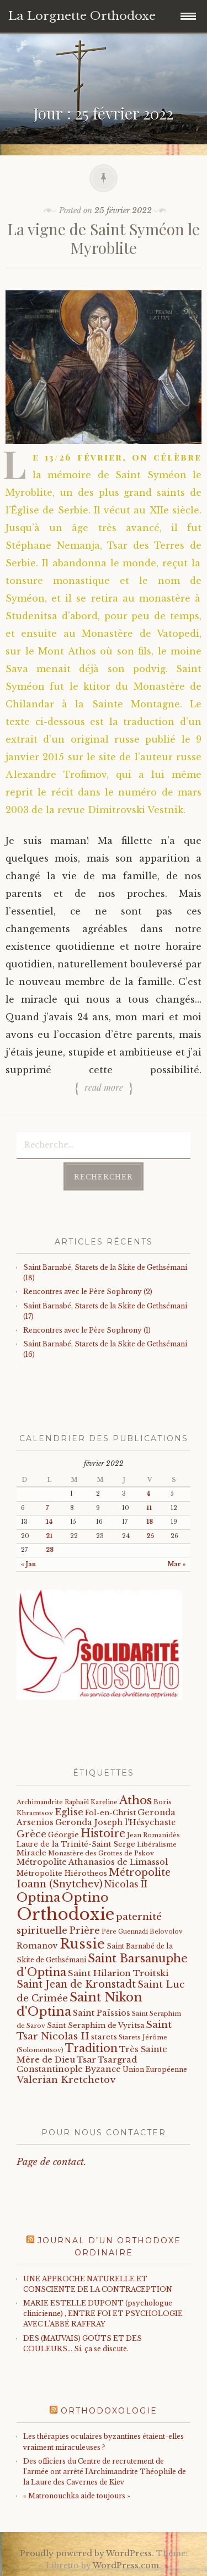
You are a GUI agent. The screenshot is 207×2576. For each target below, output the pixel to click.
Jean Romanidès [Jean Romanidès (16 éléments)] (153, 1835)
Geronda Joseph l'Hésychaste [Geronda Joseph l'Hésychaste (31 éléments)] (115, 1822)
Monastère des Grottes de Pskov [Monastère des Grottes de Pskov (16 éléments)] (101, 1853)
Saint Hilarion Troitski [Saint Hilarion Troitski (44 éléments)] (118, 1973)
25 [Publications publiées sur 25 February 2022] (150, 1536)
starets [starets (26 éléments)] (104, 2037)
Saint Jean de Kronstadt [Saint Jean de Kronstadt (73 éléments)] (76, 1984)
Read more (103, 1087)
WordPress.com (126, 2565)
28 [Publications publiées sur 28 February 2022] (50, 1550)
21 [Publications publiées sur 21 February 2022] (49, 1536)
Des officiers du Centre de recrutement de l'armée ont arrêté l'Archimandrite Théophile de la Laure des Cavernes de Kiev (104, 2471)
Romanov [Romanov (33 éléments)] (37, 1946)
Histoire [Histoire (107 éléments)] (103, 1833)
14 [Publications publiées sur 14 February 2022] (49, 1521)
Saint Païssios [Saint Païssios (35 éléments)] (101, 2013)
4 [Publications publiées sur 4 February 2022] (148, 1493)
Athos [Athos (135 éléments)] (135, 1800)
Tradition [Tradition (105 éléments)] (91, 2048)
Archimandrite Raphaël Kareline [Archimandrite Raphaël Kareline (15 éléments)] (67, 1802)
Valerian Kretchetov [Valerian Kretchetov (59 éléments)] (66, 2080)
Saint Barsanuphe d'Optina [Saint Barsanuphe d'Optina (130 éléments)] (102, 1964)
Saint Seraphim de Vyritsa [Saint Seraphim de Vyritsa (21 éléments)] (95, 2025)
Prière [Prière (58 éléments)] (84, 1930)
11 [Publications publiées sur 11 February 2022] (149, 1508)
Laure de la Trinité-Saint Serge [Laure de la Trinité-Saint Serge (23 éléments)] (76, 1844)
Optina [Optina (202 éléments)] (38, 1897)
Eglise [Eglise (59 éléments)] (69, 1812)
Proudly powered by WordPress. (87, 2553)
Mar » (177, 1564)
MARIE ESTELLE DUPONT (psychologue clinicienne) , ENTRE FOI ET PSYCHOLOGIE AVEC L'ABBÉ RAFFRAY (103, 2313)
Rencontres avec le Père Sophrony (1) (87, 1330)
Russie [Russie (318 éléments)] (82, 1944)
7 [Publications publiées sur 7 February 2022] (47, 1508)
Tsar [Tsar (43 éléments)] (86, 2059)
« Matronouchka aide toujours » (76, 2496)
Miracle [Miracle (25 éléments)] (31, 1853)
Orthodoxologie (109, 2411)
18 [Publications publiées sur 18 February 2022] (149, 1521)
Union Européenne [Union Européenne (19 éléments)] (155, 2069)
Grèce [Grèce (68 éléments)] (31, 1834)
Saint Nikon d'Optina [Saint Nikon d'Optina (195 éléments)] (79, 2004)
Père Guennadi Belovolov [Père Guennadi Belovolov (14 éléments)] (142, 1931)
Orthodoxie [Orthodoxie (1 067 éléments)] (65, 1914)
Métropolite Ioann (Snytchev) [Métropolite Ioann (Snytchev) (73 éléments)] (94, 1878)
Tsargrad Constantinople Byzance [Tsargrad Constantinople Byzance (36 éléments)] (77, 2065)
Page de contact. (51, 2162)
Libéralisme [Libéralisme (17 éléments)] (157, 1844)
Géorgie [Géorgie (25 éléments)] (63, 1834)
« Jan (28, 1564)
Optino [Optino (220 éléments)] (85, 1897)
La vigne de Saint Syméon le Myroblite (104, 238)
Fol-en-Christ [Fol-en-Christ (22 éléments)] (110, 1813)
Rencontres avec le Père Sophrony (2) (87, 1291)
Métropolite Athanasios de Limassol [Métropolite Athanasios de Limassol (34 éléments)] (92, 1862)
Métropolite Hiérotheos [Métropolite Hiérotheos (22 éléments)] (62, 1873)
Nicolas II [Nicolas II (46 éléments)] (125, 1884)
